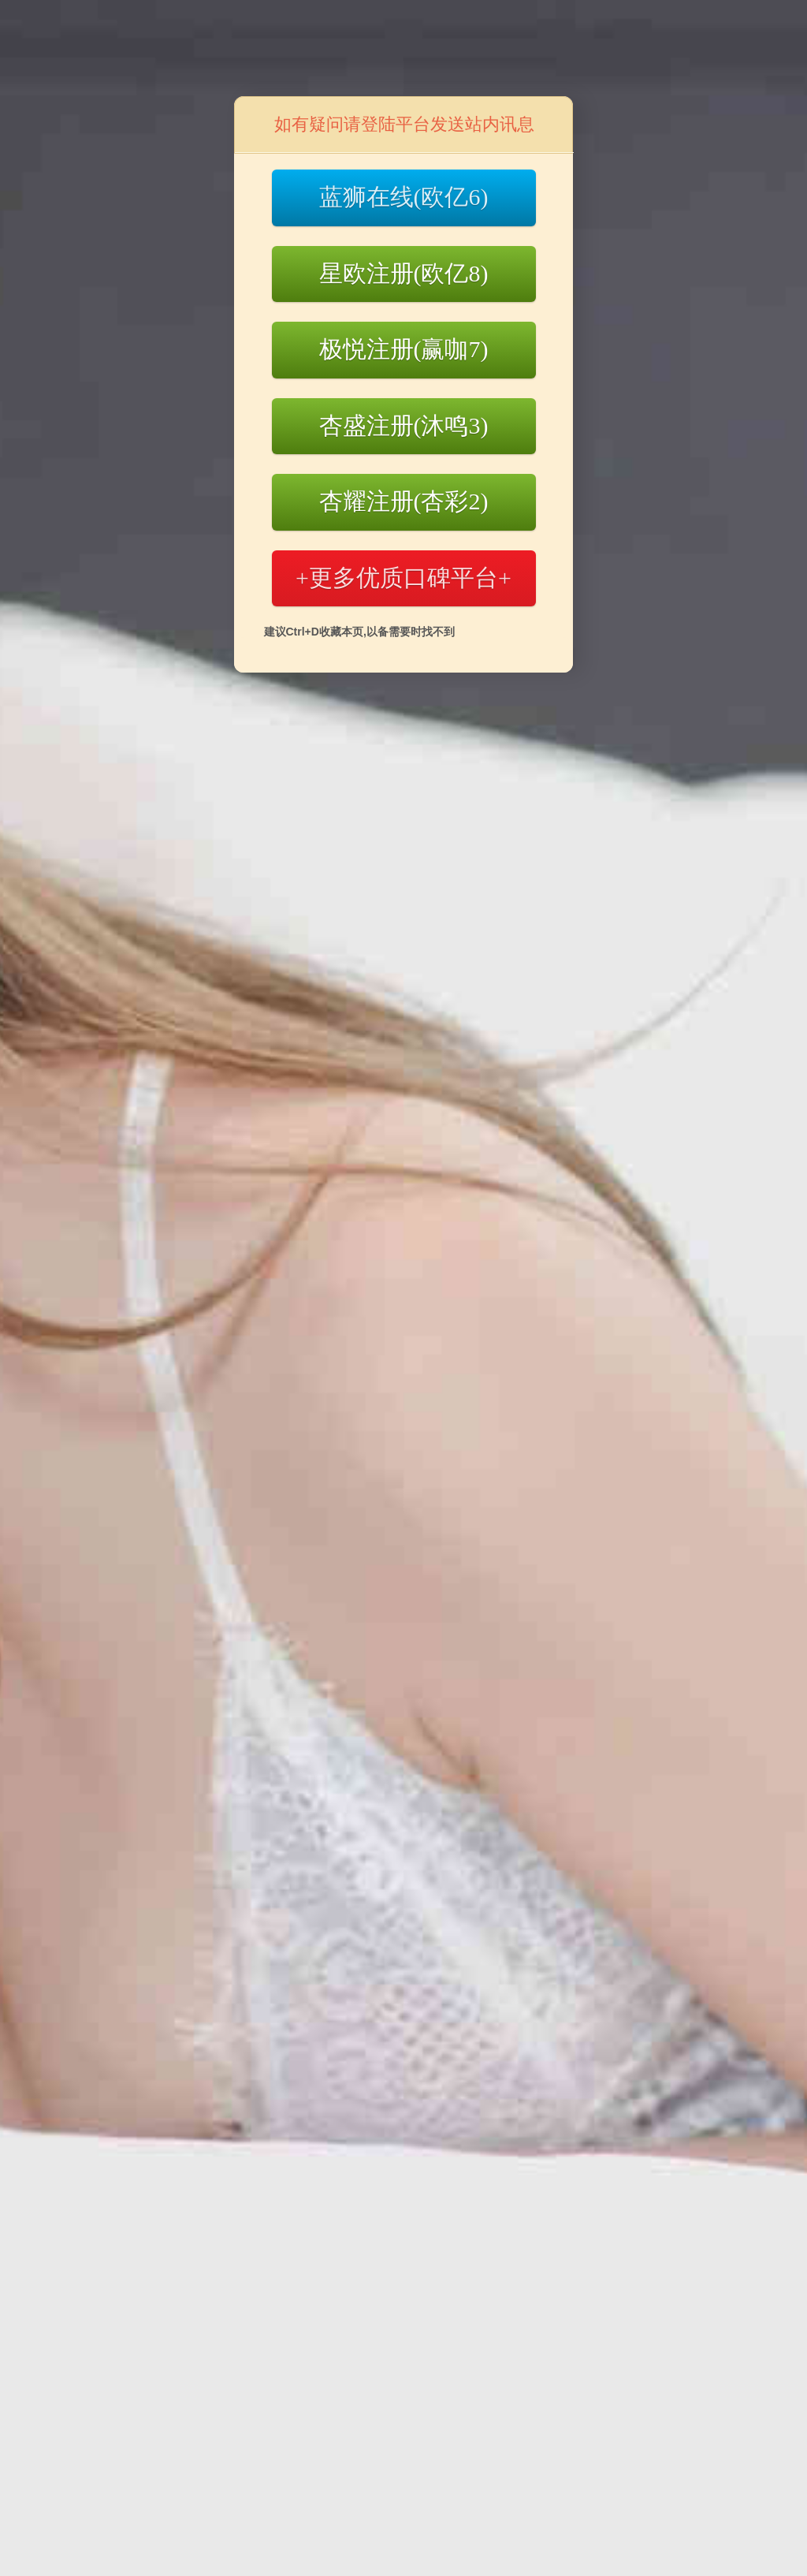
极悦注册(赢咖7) (404, 349)
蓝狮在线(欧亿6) (404, 197)
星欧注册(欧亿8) (404, 273)
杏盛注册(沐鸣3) (404, 425)
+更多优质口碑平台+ (403, 578)
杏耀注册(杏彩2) (404, 501)
